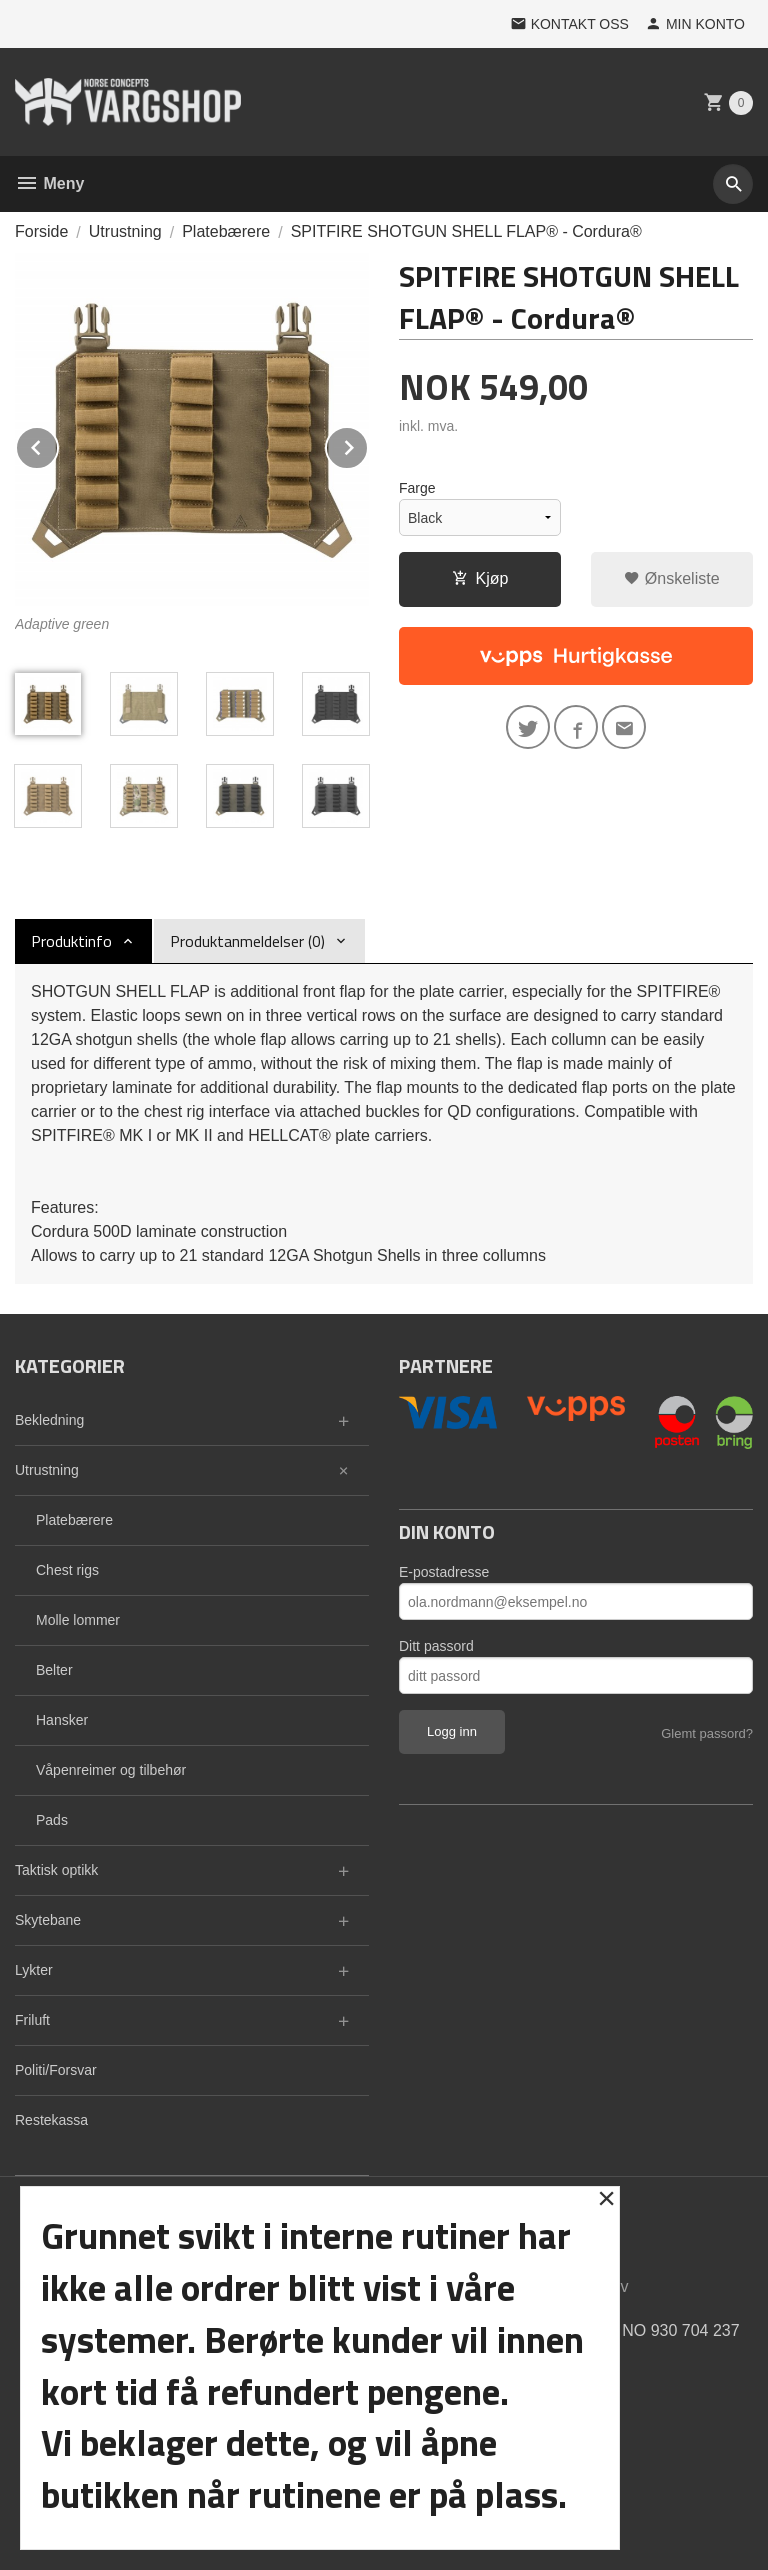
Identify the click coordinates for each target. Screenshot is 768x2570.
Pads (52, 1820)
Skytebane (48, 1920)
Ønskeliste (671, 578)
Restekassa (51, 2120)
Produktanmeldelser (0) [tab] (247, 941)
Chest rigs (67, 1570)
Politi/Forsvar (56, 2070)
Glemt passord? (707, 1733)
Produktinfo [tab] (71, 941)
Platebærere (74, 1520)
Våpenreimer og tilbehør (111, 1770)
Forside (41, 231)
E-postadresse (444, 1572)
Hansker (62, 1720)
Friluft (32, 2020)
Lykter (34, 1970)
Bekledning (49, 1420)
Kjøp (480, 578)
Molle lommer (78, 1620)
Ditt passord (436, 1646)
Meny (49, 183)
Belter (54, 1670)
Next (368, 444)
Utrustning (47, 1470)
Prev (58, 444)
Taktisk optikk (56, 1870)
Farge (417, 488)
